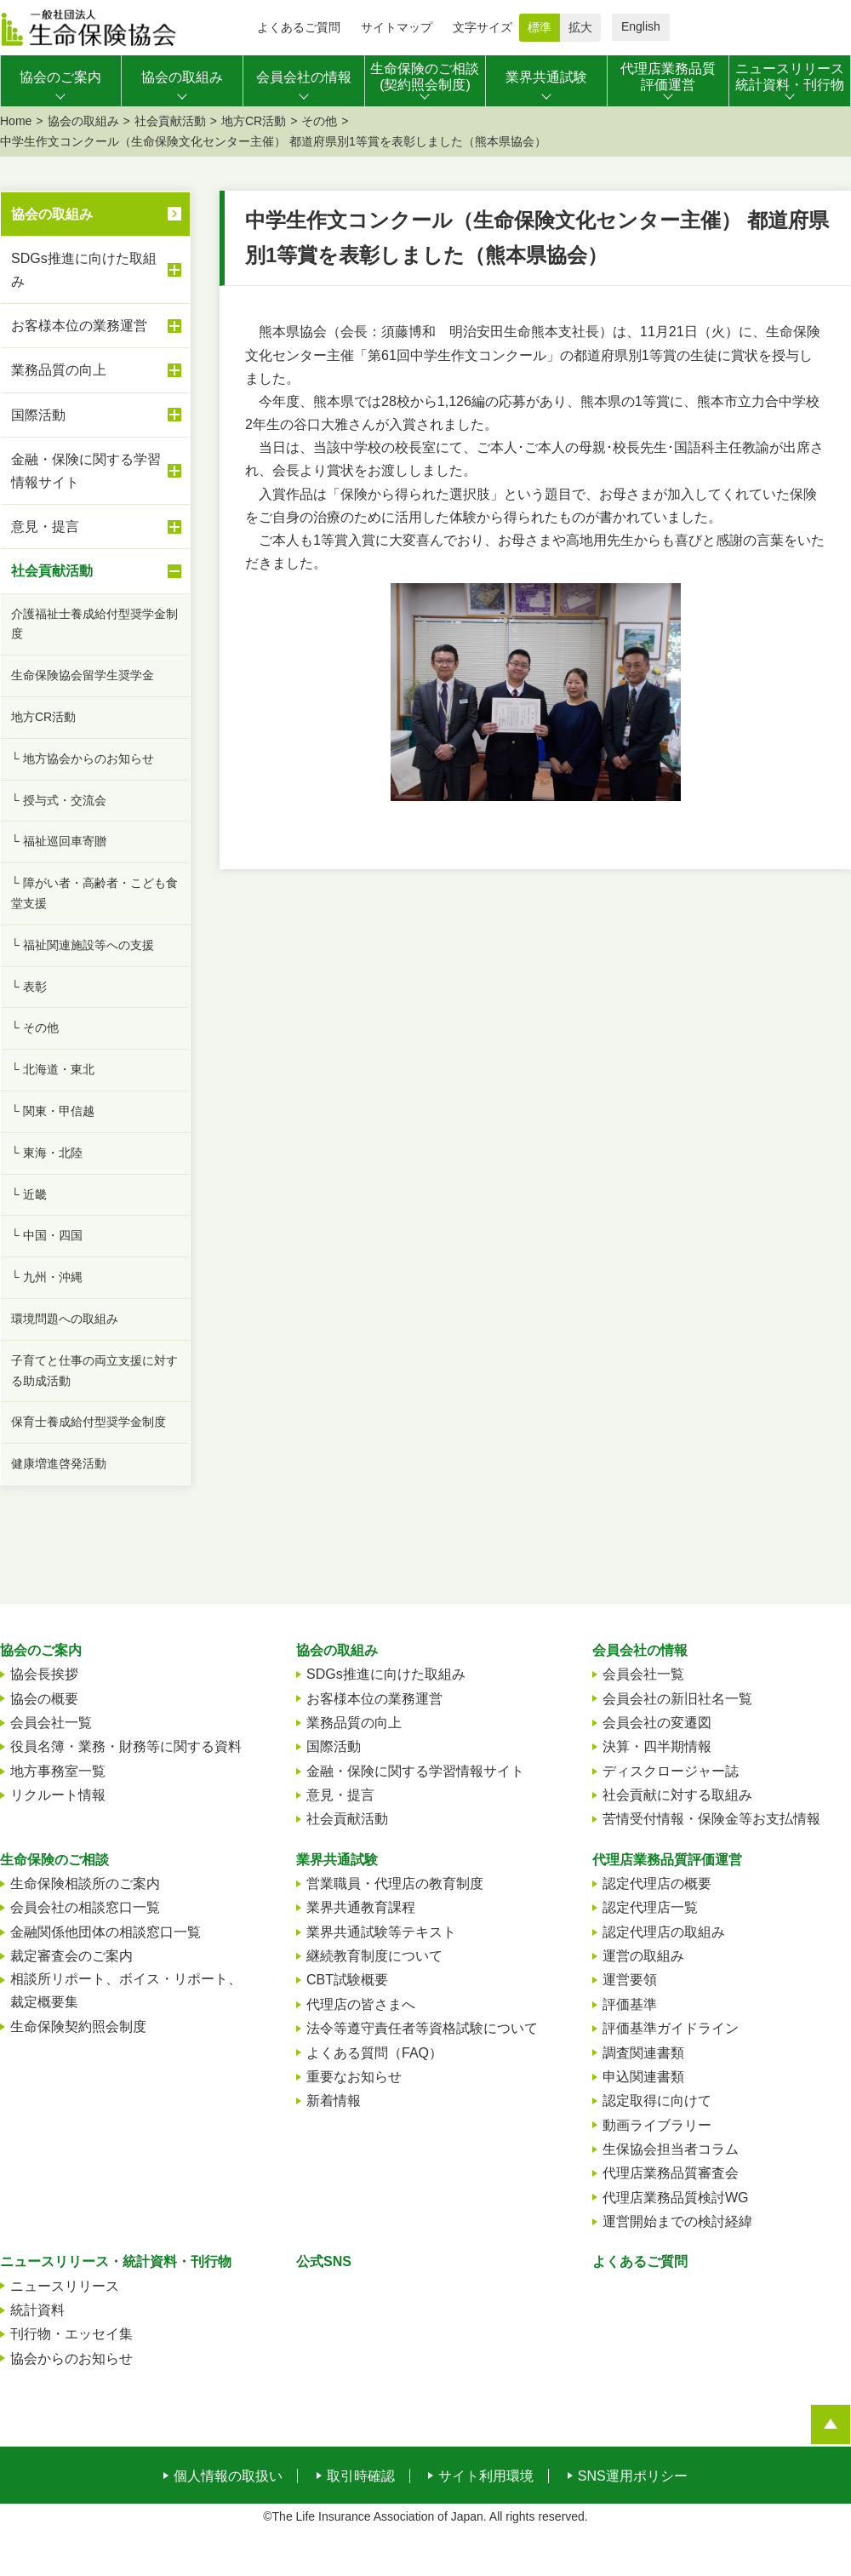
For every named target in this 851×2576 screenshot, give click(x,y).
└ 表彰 (29, 986)
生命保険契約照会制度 (78, 2026)
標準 (539, 27)
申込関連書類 (643, 2076)
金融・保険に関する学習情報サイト (96, 470)
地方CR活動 (253, 121)
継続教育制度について (374, 1956)
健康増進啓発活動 (58, 1463)
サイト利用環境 (486, 2476)
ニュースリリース (64, 2286)
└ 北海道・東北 (52, 1069)
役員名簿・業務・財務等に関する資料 (126, 1746)
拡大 (580, 27)
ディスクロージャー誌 (671, 1771)
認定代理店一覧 (650, 1907)
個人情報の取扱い (228, 2476)
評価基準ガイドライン (671, 2028)
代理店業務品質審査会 (671, 2173)
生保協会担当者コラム (671, 2149)
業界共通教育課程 (360, 1907)
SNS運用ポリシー (633, 2476)
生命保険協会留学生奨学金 (82, 675)
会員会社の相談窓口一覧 (85, 1907)
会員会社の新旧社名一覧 (677, 1699)
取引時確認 (361, 2476)
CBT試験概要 (347, 1979)
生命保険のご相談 (54, 1859)
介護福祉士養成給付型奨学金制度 (94, 624)
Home (15, 121)
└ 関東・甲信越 (52, 1111)
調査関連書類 (643, 2053)
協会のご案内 (41, 1650)
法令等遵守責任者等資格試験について (422, 2028)
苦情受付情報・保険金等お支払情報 (711, 1819)
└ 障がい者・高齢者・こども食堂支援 (94, 893)
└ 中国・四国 (47, 1235)
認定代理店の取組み (664, 1932)
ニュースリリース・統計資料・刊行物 (115, 2261)
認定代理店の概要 (657, 1883)
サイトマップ (396, 27)
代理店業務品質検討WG (676, 2197)
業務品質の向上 (96, 370)
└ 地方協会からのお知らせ (82, 758)
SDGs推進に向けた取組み (96, 269)
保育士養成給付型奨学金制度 (88, 1421)
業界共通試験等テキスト (381, 1932)
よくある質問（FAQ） (374, 2053)
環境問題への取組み (64, 1318)
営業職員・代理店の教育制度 (394, 1883)
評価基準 (630, 2004)
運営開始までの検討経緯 (677, 2221)
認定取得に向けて (657, 2100)
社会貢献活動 (170, 121)
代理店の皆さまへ (360, 2004)
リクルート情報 (58, 1795)
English (640, 26)
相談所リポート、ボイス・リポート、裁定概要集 (126, 1990)
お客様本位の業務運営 (96, 326)
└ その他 (35, 1027)
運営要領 (630, 1979)
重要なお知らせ (354, 2076)
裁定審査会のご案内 (71, 1956)
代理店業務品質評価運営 (667, 1859)
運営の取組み (643, 1956)
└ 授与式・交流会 (58, 800)
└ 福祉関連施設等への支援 (82, 945)
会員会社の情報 (640, 1650)
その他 (319, 121)
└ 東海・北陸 (47, 1152)
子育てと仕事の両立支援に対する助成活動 (94, 1371)
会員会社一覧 (51, 1722)
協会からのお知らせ (71, 2358)
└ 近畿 (29, 1194)
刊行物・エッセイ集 (71, 2334)
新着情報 (333, 2100)
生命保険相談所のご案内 (85, 1883)
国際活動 (96, 414)
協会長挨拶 (44, 1674)
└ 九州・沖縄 (47, 1277)
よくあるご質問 (298, 27)
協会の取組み (83, 121)
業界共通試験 (337, 1859)
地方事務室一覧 (58, 1771)
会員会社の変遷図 (657, 1722)
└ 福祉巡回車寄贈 (58, 841)
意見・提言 (96, 527)
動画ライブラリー (657, 2125)
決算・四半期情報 (657, 1746)
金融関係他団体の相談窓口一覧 (105, 1932)
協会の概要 (44, 1699)
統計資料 (37, 2310)
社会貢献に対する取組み (677, 1795)
